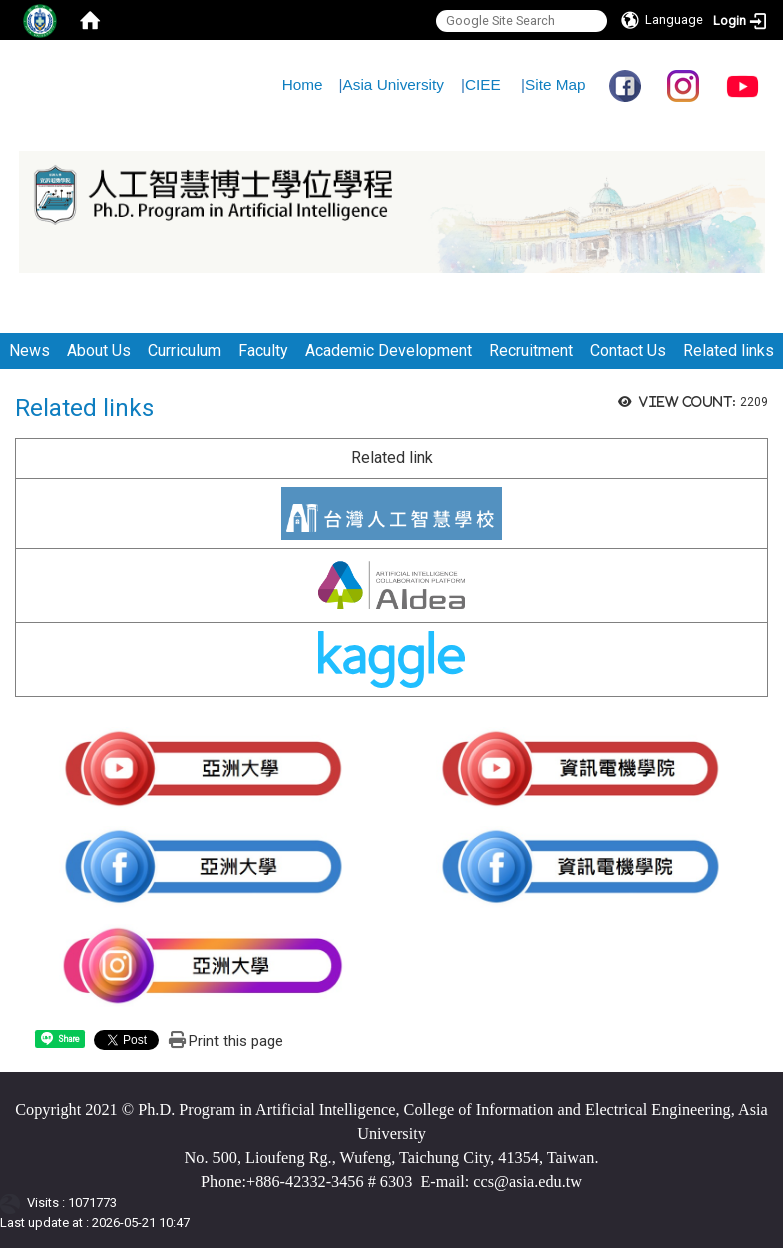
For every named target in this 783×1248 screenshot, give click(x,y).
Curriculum (184, 350)
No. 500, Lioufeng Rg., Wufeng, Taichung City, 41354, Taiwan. (392, 1158)
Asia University (393, 84)
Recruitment (531, 350)
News (29, 350)
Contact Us (628, 350)
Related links (728, 350)
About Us (99, 350)
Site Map (555, 84)
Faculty (263, 350)
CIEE (483, 84)
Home (302, 84)
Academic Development (388, 350)
